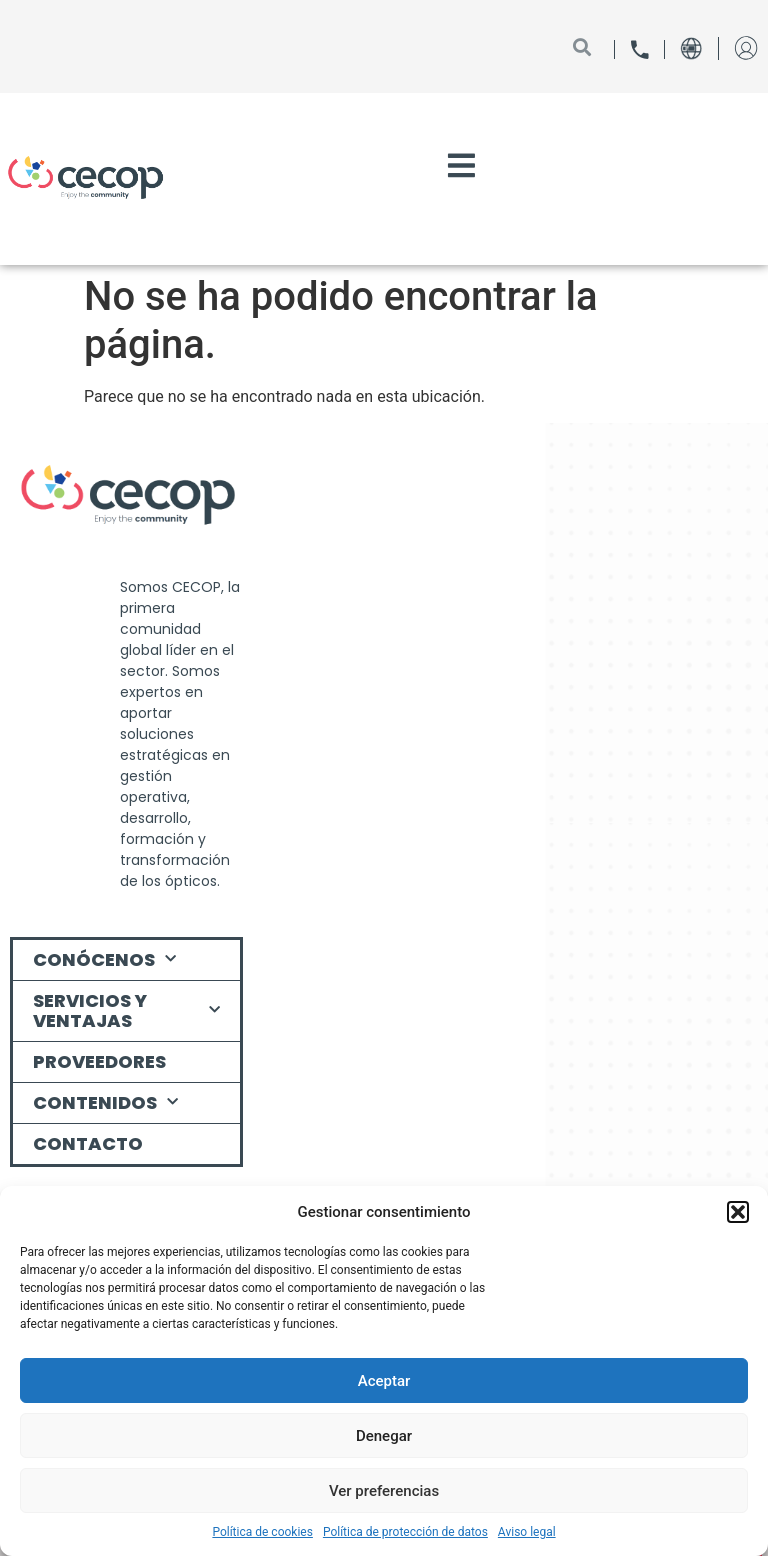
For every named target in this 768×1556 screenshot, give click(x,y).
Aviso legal (527, 1532)
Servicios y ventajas (126, 1010)
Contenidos (105, 1102)
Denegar (384, 1436)
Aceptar (384, 1381)
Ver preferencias (384, 1491)
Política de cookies (262, 1532)
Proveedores (99, 1061)
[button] (738, 1212)
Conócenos (104, 959)
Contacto (88, 1143)
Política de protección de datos (405, 1532)
